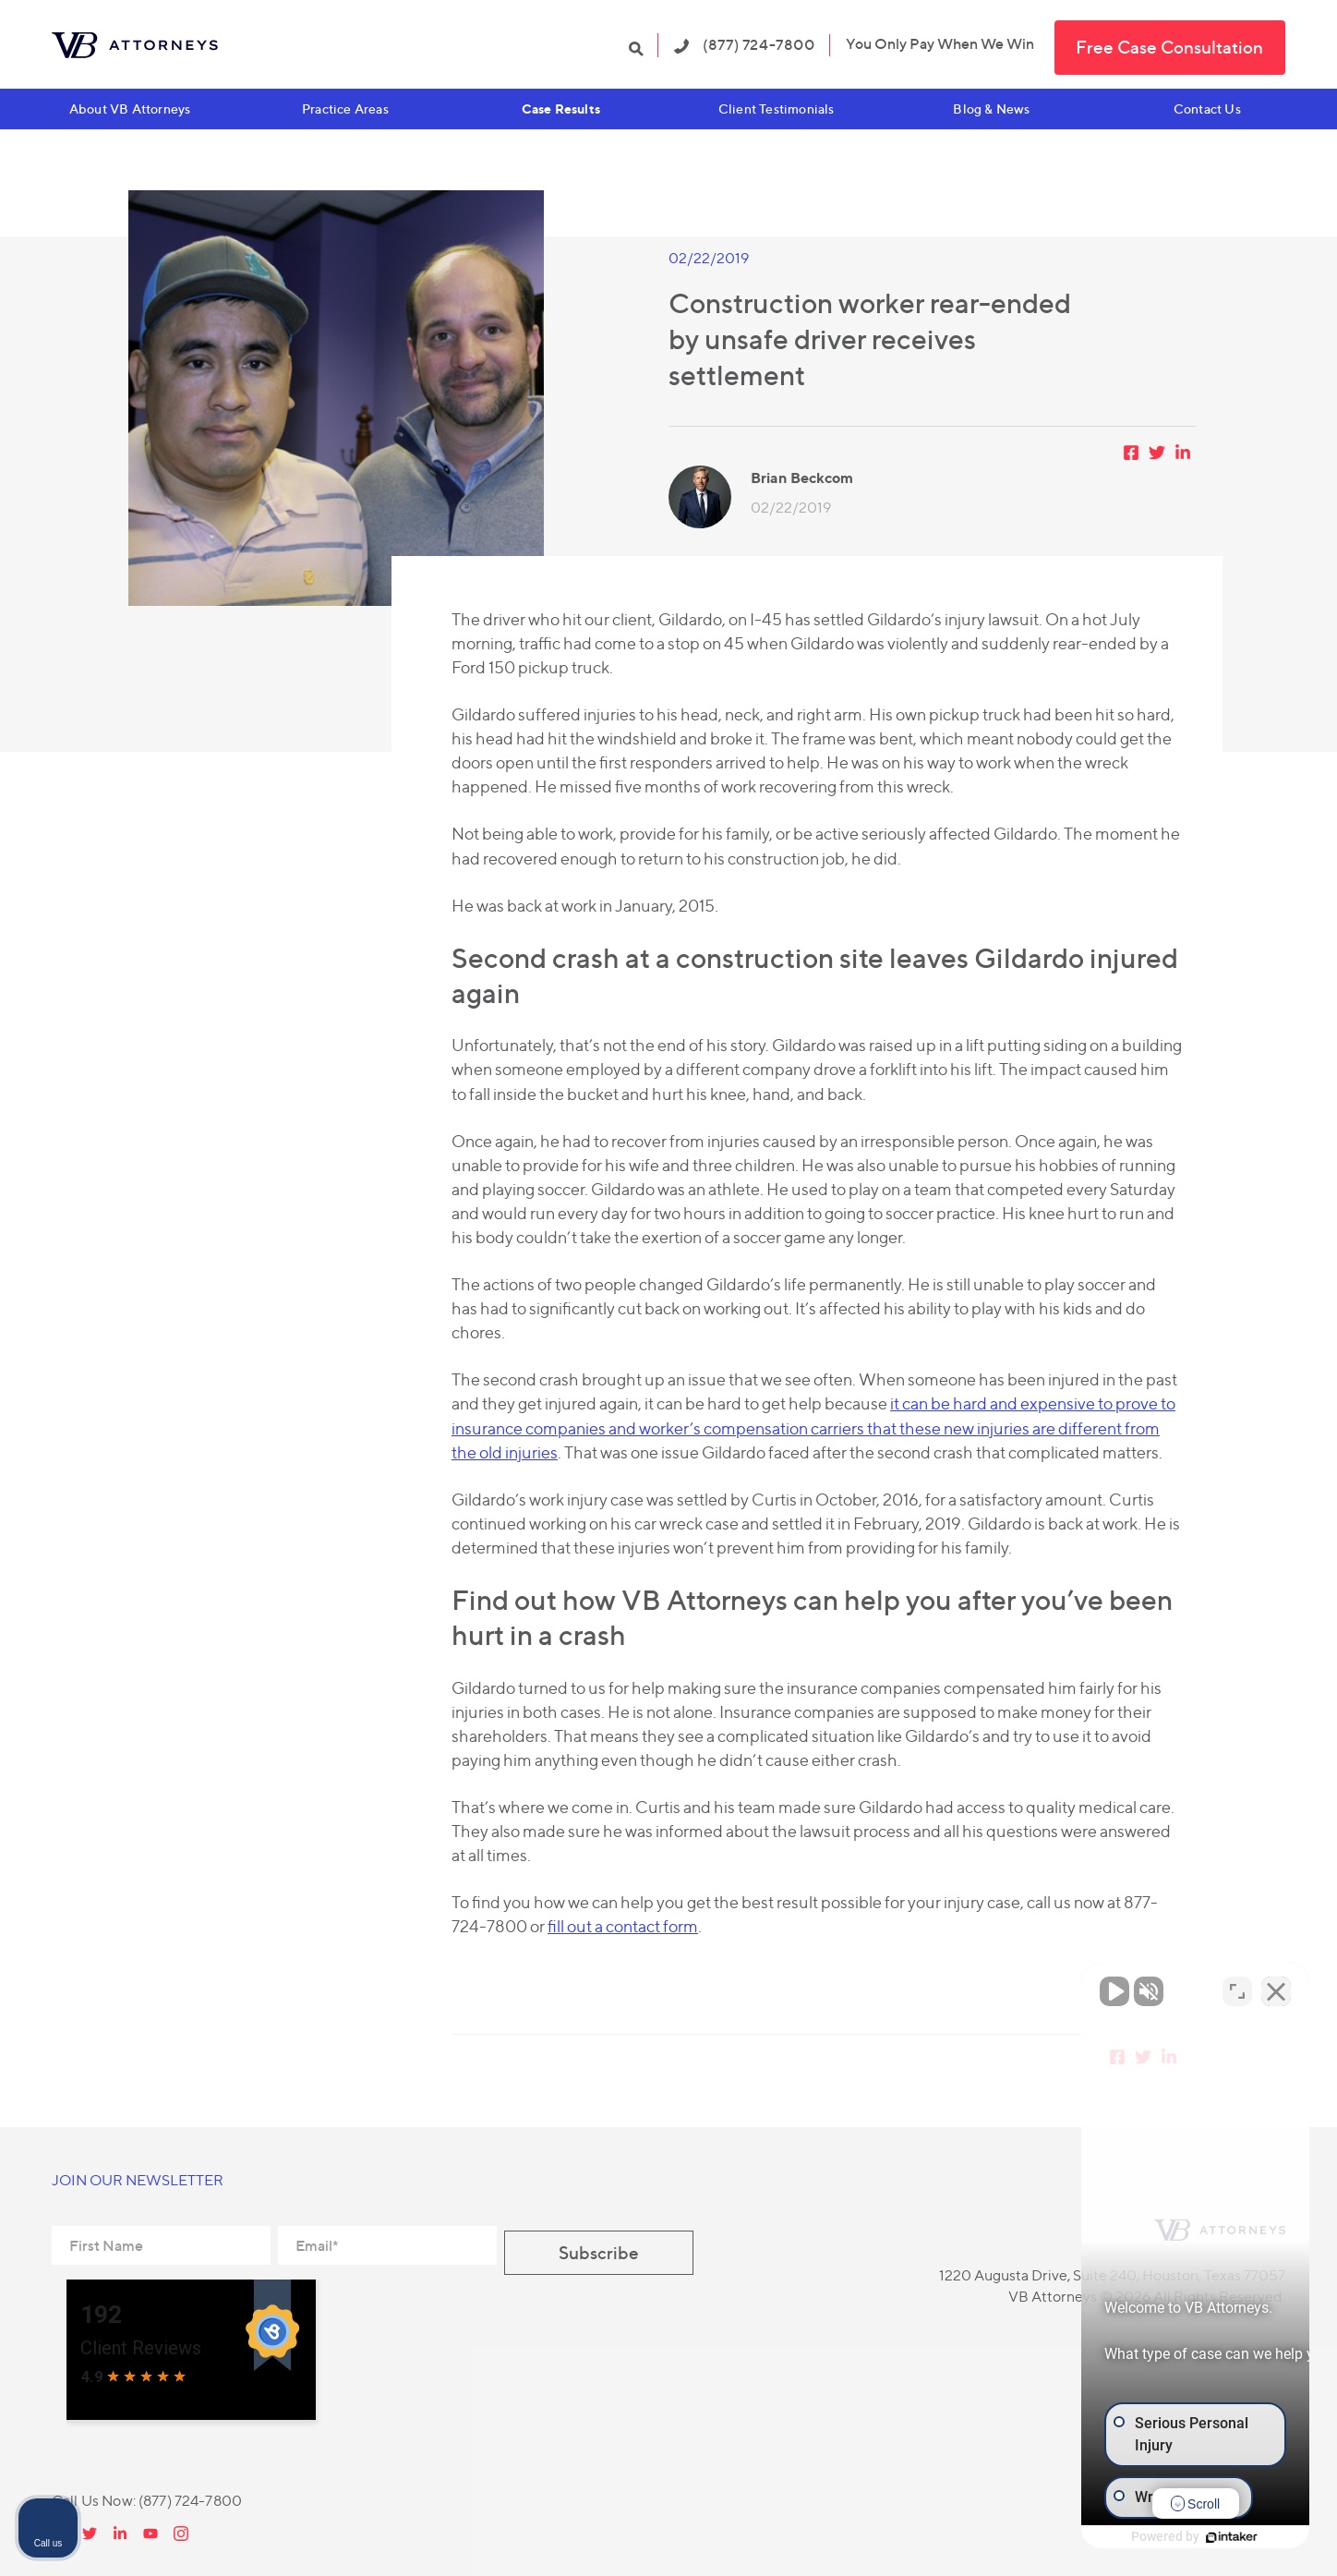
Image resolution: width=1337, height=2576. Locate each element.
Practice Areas (345, 108)
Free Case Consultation (1169, 47)
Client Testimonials (776, 108)
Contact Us (1207, 108)
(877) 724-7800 (744, 44)
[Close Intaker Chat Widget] (1276, 1986)
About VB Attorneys (130, 108)
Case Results (561, 108)
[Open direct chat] (1237, 1986)
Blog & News (991, 108)
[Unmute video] (1010, 1986)
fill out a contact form (623, 1926)
